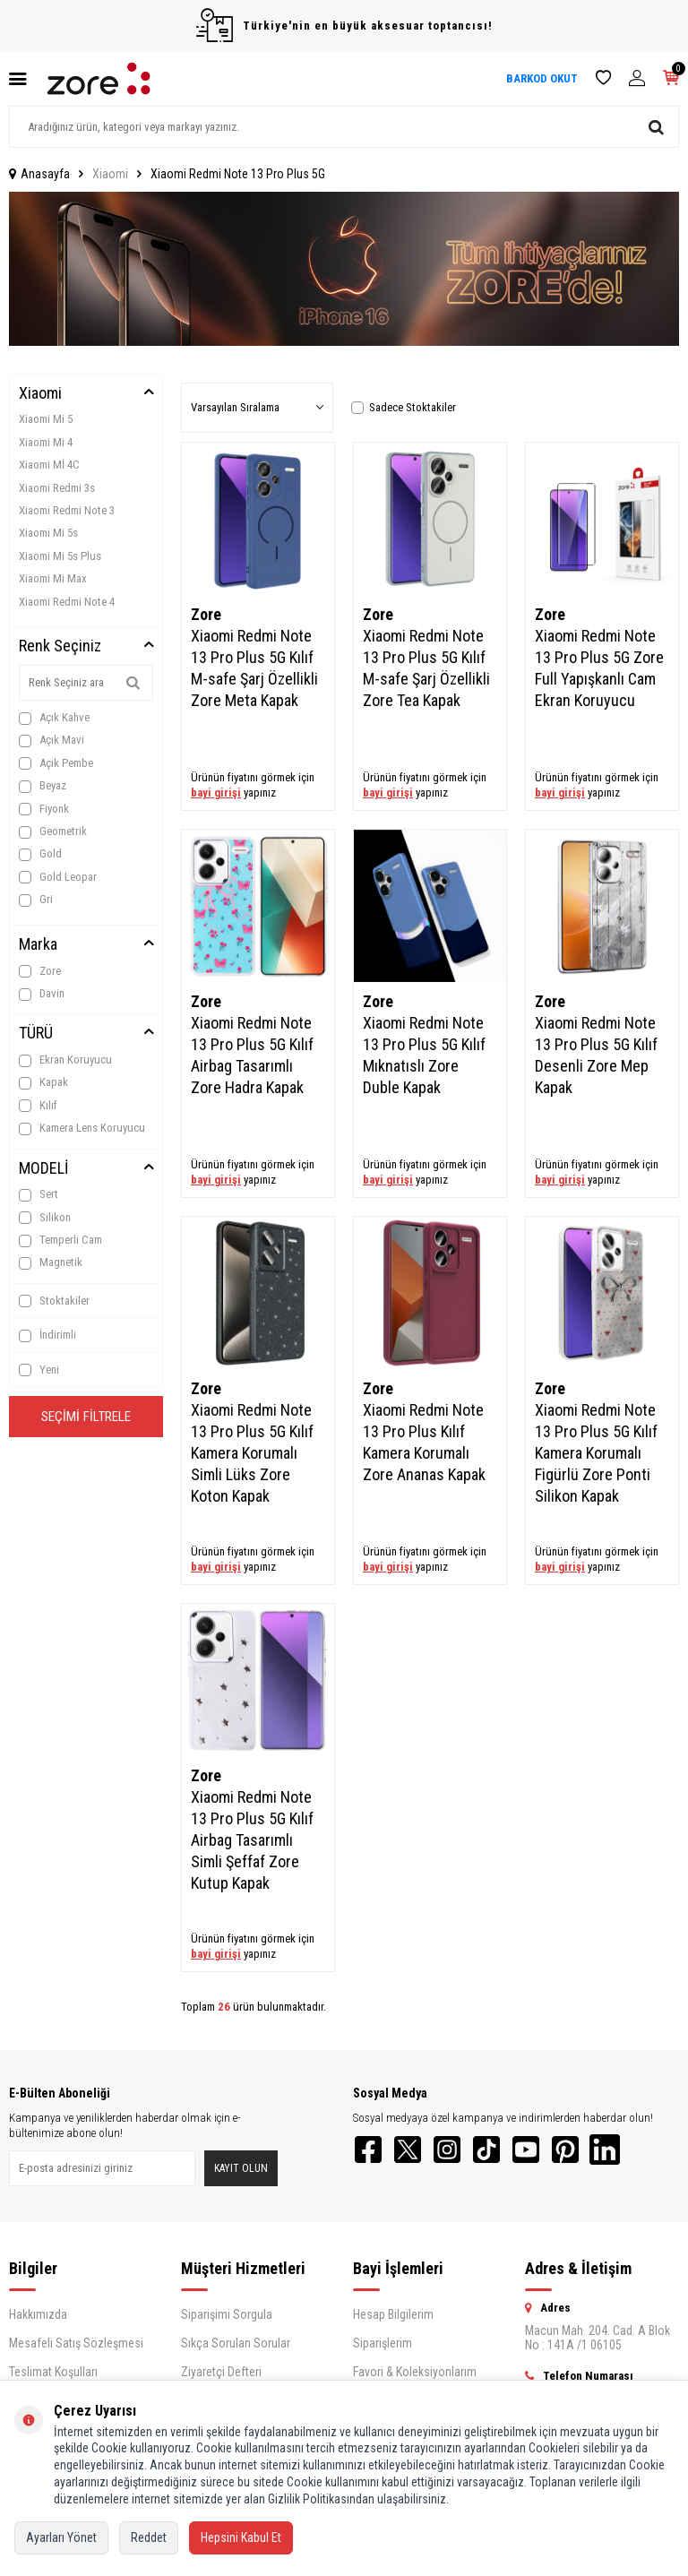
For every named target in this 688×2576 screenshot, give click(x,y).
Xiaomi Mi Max (53, 578)
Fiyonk (44, 809)
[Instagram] (460, 2152)
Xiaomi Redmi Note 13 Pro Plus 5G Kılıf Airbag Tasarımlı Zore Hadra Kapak (252, 1055)
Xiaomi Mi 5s (48, 532)
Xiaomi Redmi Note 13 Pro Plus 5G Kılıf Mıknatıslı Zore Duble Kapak (424, 1055)
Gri (36, 899)
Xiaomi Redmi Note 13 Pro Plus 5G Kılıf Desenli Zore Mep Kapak (596, 1055)
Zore (40, 971)
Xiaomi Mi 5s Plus (60, 556)
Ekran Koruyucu (65, 1060)
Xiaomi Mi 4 (46, 442)
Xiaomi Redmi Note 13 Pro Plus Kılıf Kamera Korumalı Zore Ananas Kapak (424, 1442)
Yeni (39, 1370)
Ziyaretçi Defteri (221, 2377)
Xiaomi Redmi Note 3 (67, 510)
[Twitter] (416, 2152)
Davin (41, 993)
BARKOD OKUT (542, 78)
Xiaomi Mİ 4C (49, 464)
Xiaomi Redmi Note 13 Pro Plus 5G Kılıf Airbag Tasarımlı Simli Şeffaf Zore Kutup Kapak (252, 1840)
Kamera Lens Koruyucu (82, 1128)
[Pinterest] (595, 2152)
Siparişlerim (382, 2348)
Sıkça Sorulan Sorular (235, 2348)
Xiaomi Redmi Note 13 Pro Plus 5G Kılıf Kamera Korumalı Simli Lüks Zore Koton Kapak (252, 1452)
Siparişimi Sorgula (226, 2320)
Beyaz (42, 786)
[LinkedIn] (640, 2152)
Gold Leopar (58, 877)
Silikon (45, 1217)
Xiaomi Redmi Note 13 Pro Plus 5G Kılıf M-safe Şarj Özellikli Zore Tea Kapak (426, 668)
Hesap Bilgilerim (393, 2320)
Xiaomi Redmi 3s (57, 488)
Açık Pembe (56, 763)
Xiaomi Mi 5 (46, 419)
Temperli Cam (60, 1240)
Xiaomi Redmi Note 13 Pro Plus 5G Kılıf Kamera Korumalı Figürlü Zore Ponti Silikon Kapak (596, 1452)
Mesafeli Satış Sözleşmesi (76, 2348)
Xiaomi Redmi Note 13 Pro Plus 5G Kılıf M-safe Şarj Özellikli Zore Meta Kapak (254, 668)
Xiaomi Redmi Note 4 (67, 601)
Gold (40, 854)
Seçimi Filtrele (86, 1418)
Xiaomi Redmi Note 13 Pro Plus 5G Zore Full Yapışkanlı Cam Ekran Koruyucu (599, 668)
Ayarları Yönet (61, 2537)
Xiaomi (110, 174)
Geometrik (53, 831)
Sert (38, 1194)
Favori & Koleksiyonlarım (415, 2377)
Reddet (149, 2537)
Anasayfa (39, 174)
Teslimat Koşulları (53, 2377)
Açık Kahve (54, 718)
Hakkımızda (38, 2320)
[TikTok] (505, 2152)
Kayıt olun (241, 2171)
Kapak (43, 1082)
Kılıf (38, 1105)
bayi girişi (216, 792)
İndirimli (47, 1335)
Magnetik (50, 1262)
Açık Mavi (51, 740)
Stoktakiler (54, 1301)
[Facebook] (371, 2152)
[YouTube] (550, 2152)
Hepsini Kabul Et (241, 2537)
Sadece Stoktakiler (403, 407)
